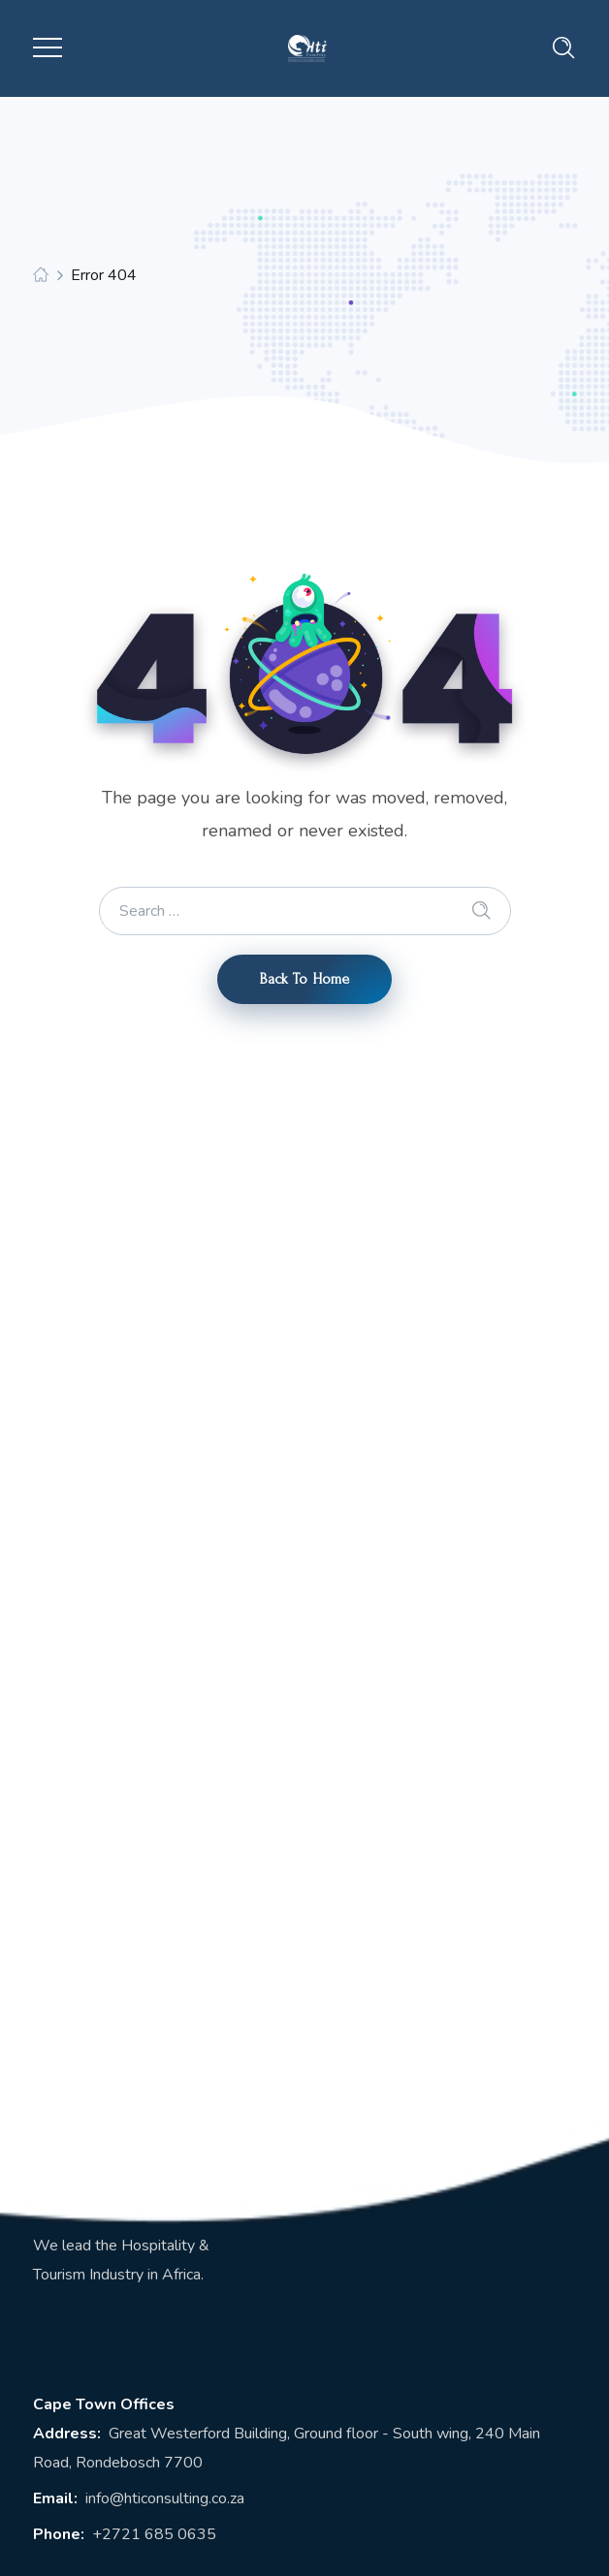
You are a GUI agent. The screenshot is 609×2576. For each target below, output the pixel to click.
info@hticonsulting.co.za (164, 2498)
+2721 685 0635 (154, 2534)
